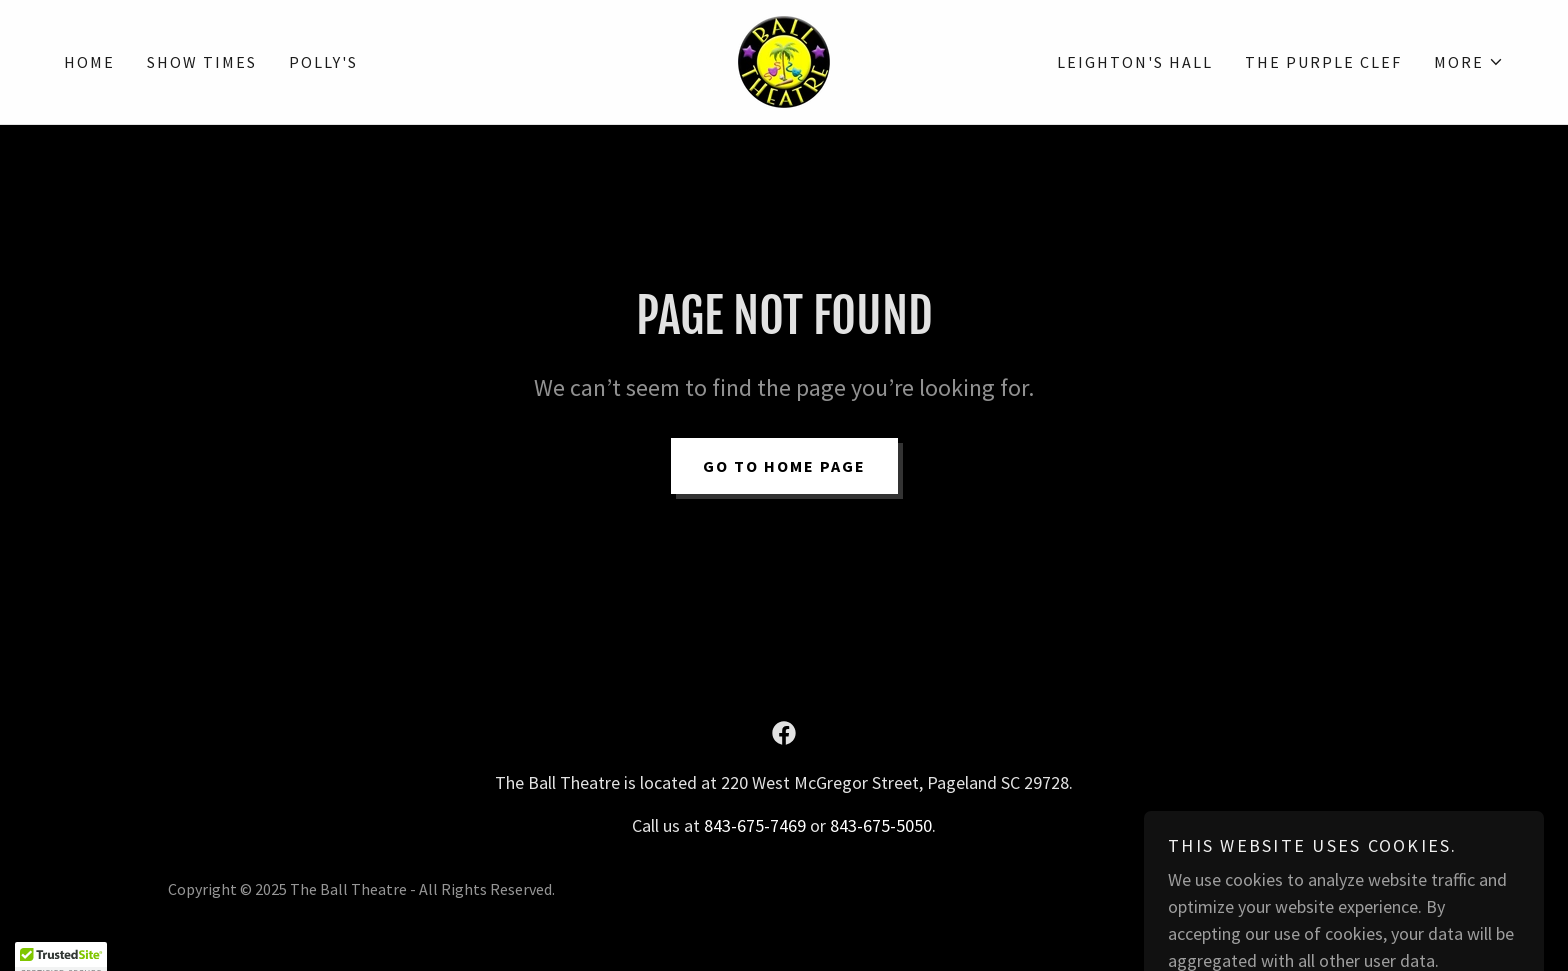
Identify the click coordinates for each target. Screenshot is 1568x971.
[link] (784, 59)
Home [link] (89, 62)
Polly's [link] (323, 62)
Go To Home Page (784, 466)
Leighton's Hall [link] (1135, 62)
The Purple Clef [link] (1323, 62)
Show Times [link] (202, 62)
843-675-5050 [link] (881, 825)
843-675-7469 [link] (755, 825)
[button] (1469, 62)
